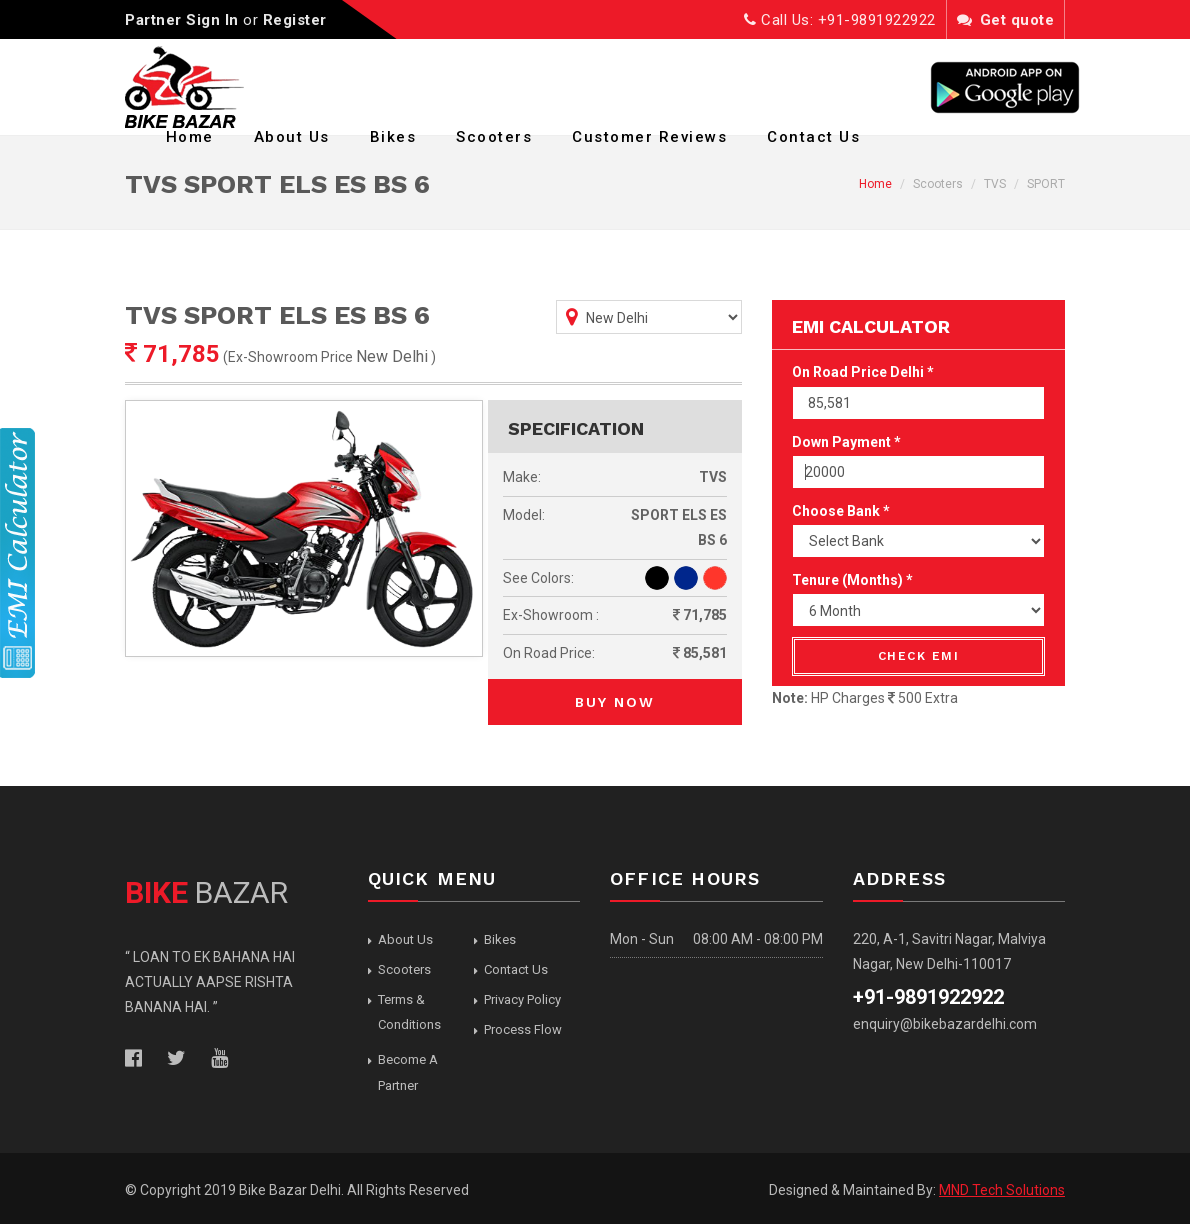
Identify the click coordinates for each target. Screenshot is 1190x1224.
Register (295, 20)
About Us (292, 137)
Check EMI (919, 656)
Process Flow (523, 1029)
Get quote (1006, 20)
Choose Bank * (841, 511)
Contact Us (813, 137)
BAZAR (206, 892)
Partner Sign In (182, 20)
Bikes (393, 137)
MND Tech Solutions (1002, 1190)
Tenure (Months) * (852, 580)
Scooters (494, 137)
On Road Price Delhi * (863, 372)
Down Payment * (846, 442)
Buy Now (615, 702)
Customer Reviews (649, 137)
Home (190, 137)
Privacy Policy (522, 999)
